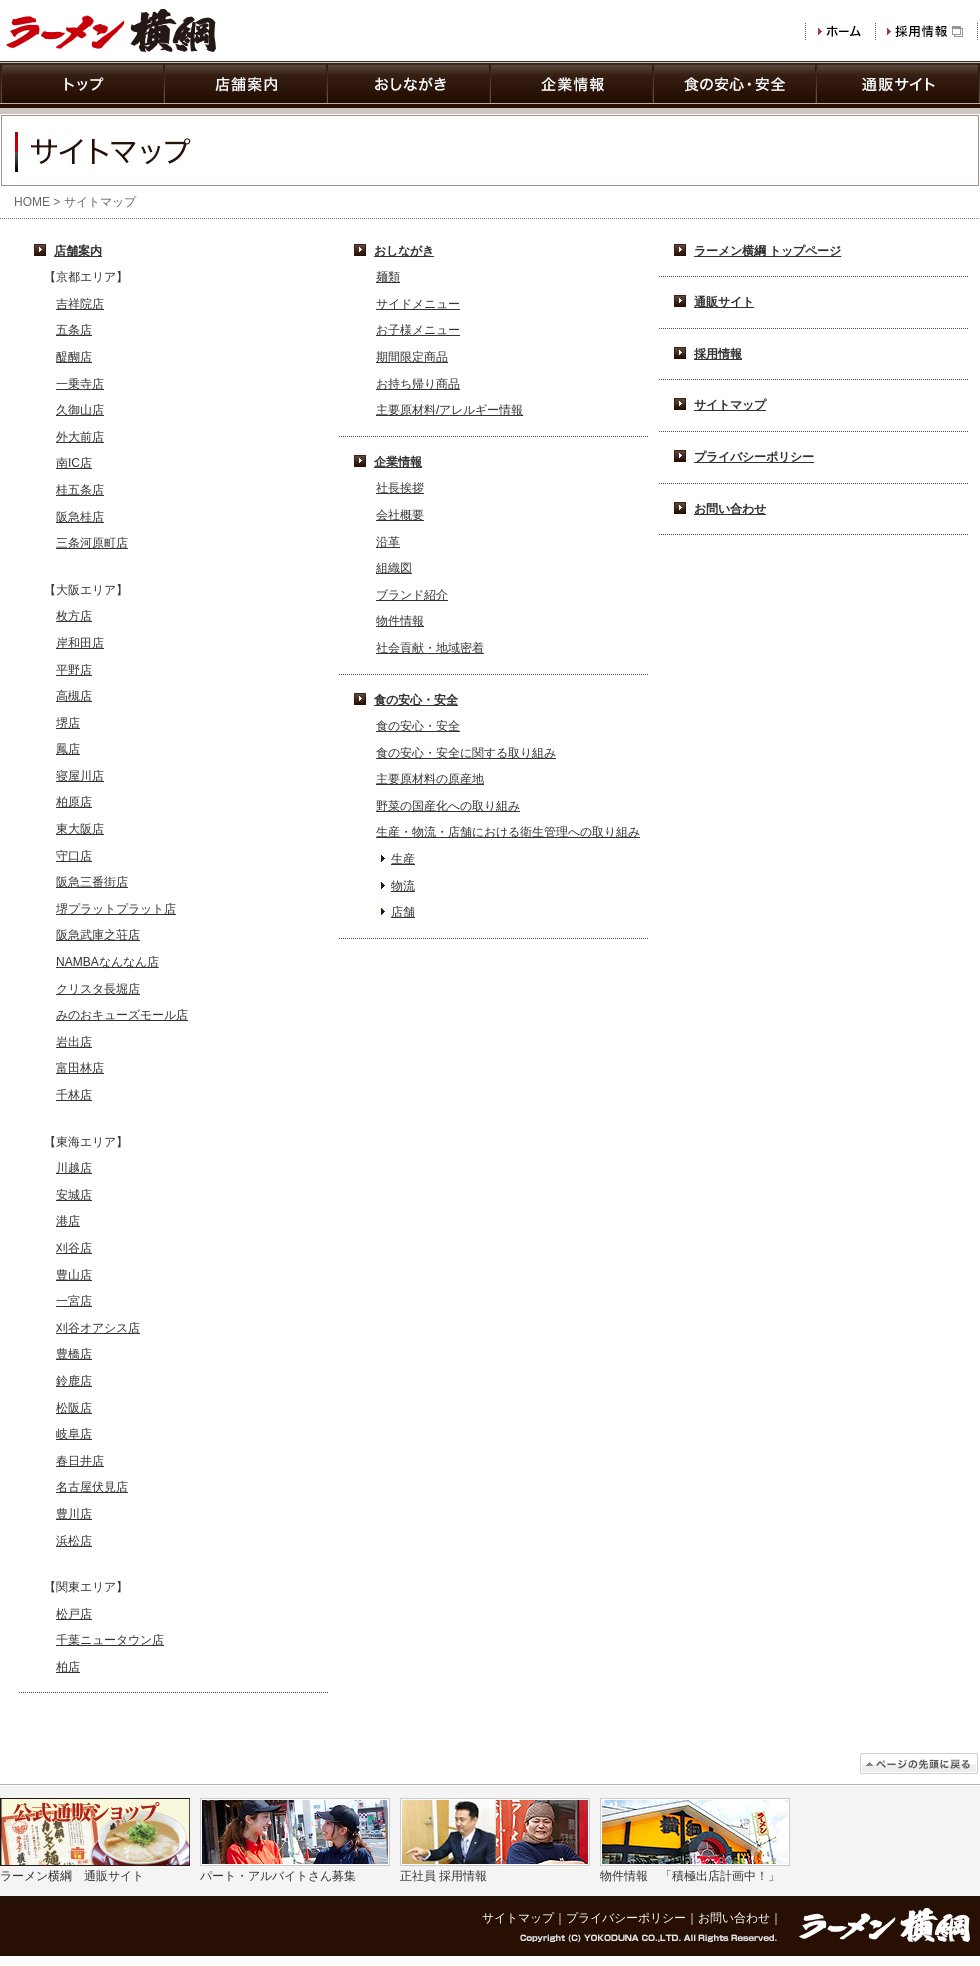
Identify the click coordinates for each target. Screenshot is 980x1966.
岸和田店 (80, 643)
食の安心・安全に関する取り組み (466, 753)
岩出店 (74, 1042)
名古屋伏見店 (92, 1487)
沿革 (388, 542)
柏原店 (74, 802)
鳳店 (68, 749)
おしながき (404, 251)
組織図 (394, 568)
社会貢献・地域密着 (430, 648)
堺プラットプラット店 (116, 909)
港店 (68, 1221)
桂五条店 (80, 490)
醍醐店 (74, 357)
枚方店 (74, 616)
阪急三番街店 (92, 882)
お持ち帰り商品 (418, 384)
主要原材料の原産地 (430, 779)
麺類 (388, 277)
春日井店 (80, 1461)
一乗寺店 (80, 384)
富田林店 (80, 1068)
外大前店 (80, 437)
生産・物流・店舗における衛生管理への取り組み (508, 832)
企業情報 (398, 462)
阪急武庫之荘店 (98, 935)
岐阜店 (74, 1434)
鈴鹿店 (74, 1381)
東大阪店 (80, 829)
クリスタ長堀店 (98, 989)
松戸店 (74, 1614)
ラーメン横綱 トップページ (767, 251)
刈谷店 (74, 1248)
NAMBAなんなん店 (107, 962)
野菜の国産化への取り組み (448, 806)
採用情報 (718, 354)
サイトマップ (730, 405)
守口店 (74, 856)
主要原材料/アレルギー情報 (449, 410)
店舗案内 (78, 251)
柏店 (68, 1667)
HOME (32, 202)
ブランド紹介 (412, 595)
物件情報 (400, 621)
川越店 (74, 1168)
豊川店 (74, 1514)
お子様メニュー (418, 330)
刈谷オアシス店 (98, 1328)
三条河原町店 (92, 543)
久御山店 (80, 410)
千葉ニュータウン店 (110, 1640)
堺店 (68, 723)
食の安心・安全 (416, 700)
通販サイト (724, 302)
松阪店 (74, 1408)
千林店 (74, 1095)
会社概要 (400, 515)
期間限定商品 (412, 357)
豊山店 (74, 1275)
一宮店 (74, 1301)
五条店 (74, 330)
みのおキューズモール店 (122, 1015)
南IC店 (74, 463)
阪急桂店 (80, 517)
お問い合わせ (730, 509)
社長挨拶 (400, 488)
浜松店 (74, 1541)
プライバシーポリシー (754, 457)
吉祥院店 (80, 304)
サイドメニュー (418, 304)
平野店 (74, 670)
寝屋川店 (80, 776)
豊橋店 (74, 1354)
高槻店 (74, 696)
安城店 (74, 1195)
